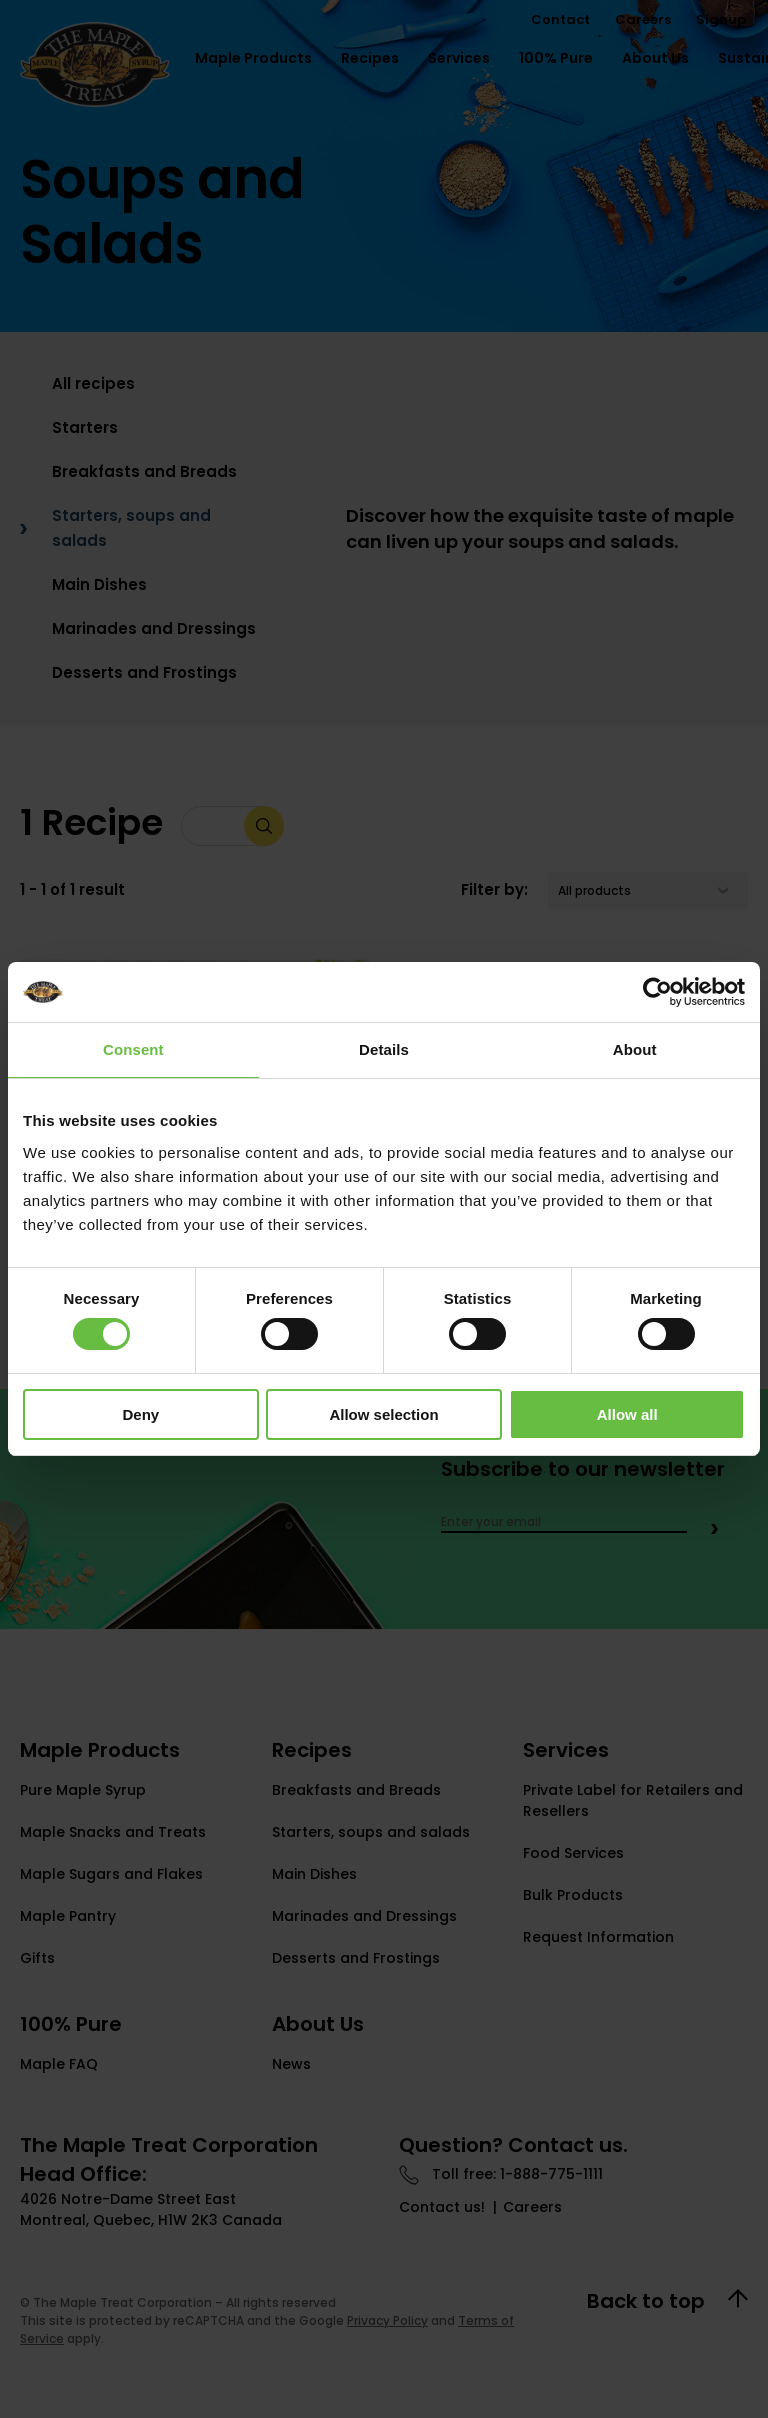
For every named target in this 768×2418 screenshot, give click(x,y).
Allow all (627, 1414)
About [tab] (635, 1049)
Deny (140, 1414)
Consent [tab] (133, 1049)
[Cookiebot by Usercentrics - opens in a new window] (657, 992)
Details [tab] (384, 1049)
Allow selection (383, 1414)
